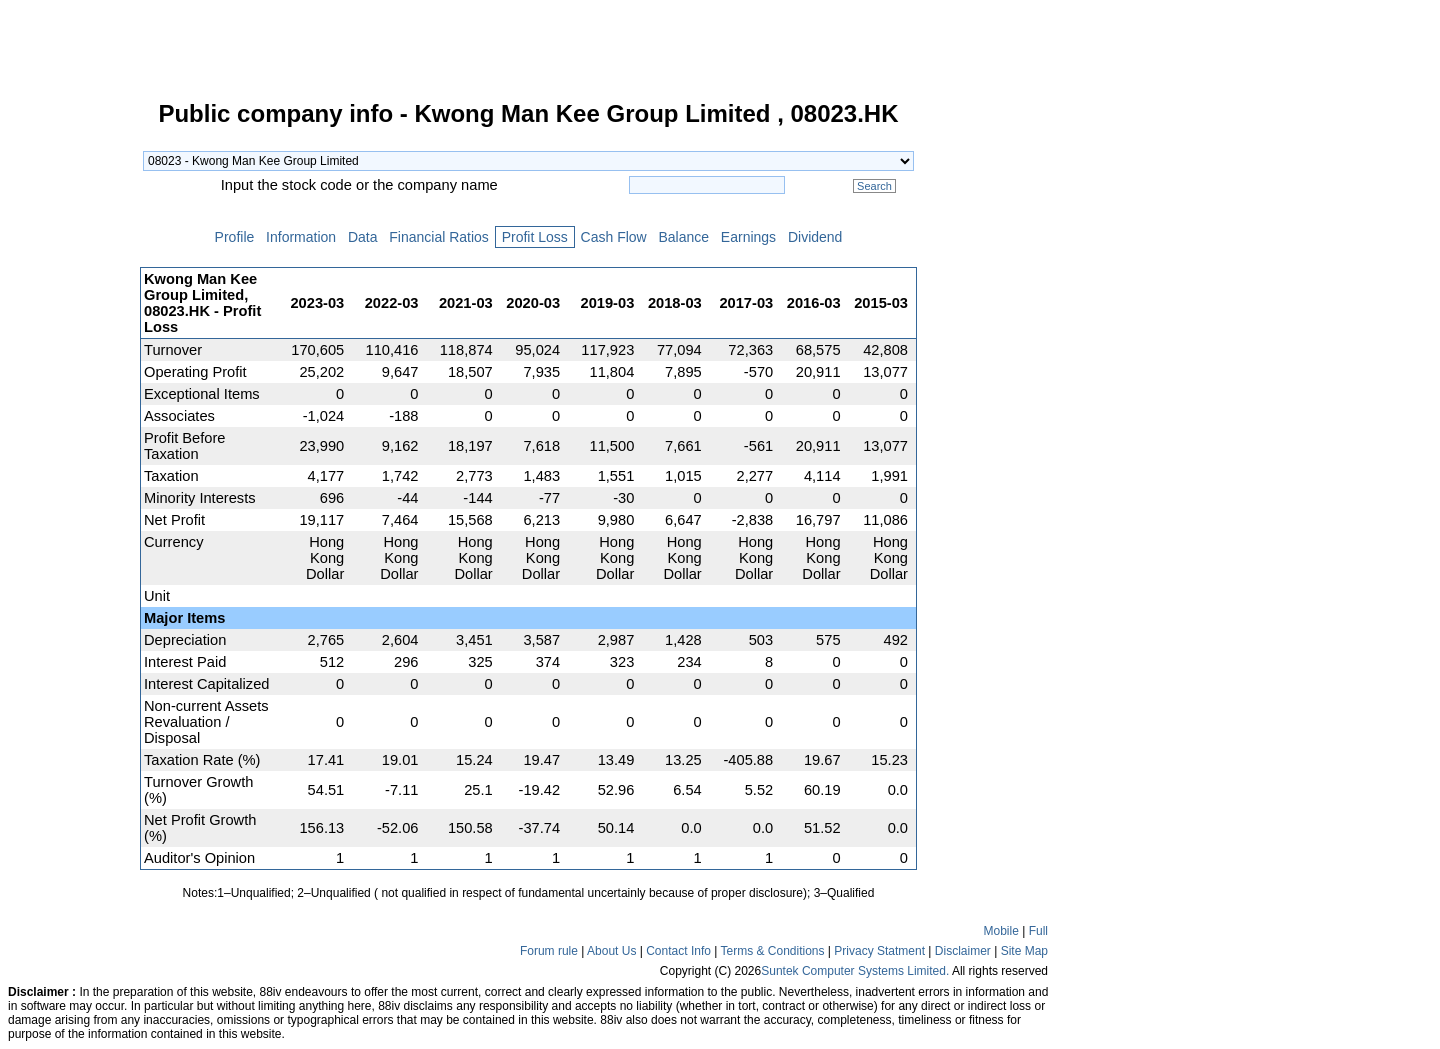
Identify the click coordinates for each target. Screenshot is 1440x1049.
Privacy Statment (879, 951)
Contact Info (678, 951)
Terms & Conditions (772, 951)
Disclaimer (963, 951)
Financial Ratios (438, 237)
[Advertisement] (70, 404)
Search (874, 186)
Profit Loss (535, 237)
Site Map (1024, 951)
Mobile (1001, 931)
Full (1038, 931)
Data (362, 237)
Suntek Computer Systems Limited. (855, 971)
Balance (684, 237)
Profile (234, 237)
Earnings (748, 237)
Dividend (815, 237)
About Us (611, 951)
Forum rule (549, 951)
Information (301, 237)
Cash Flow (614, 237)
